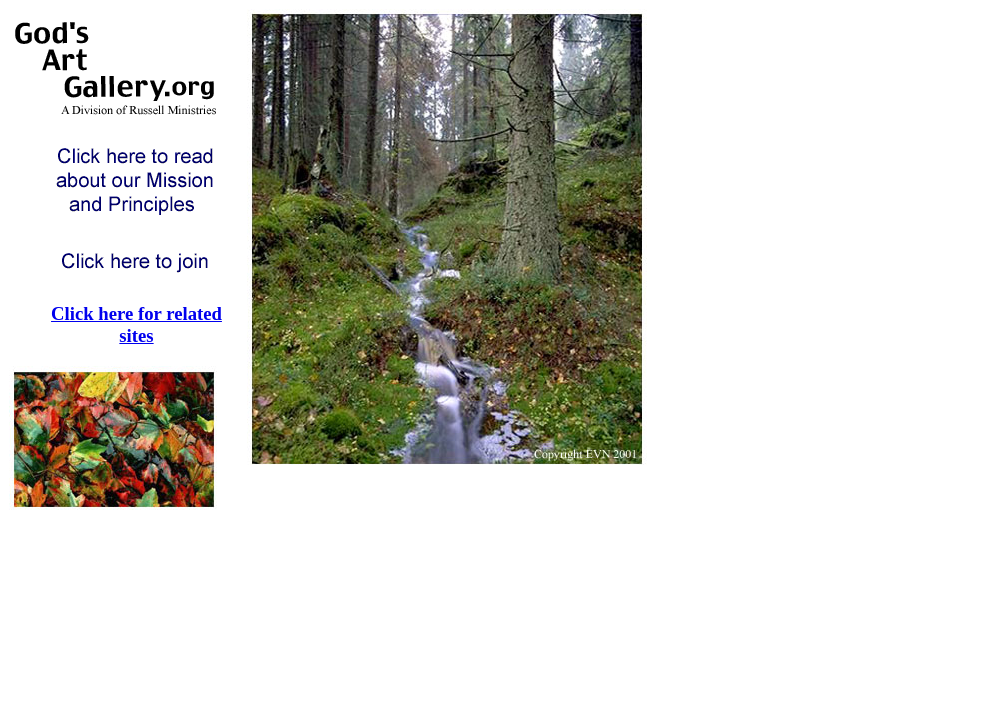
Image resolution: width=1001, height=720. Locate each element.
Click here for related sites (136, 324)
